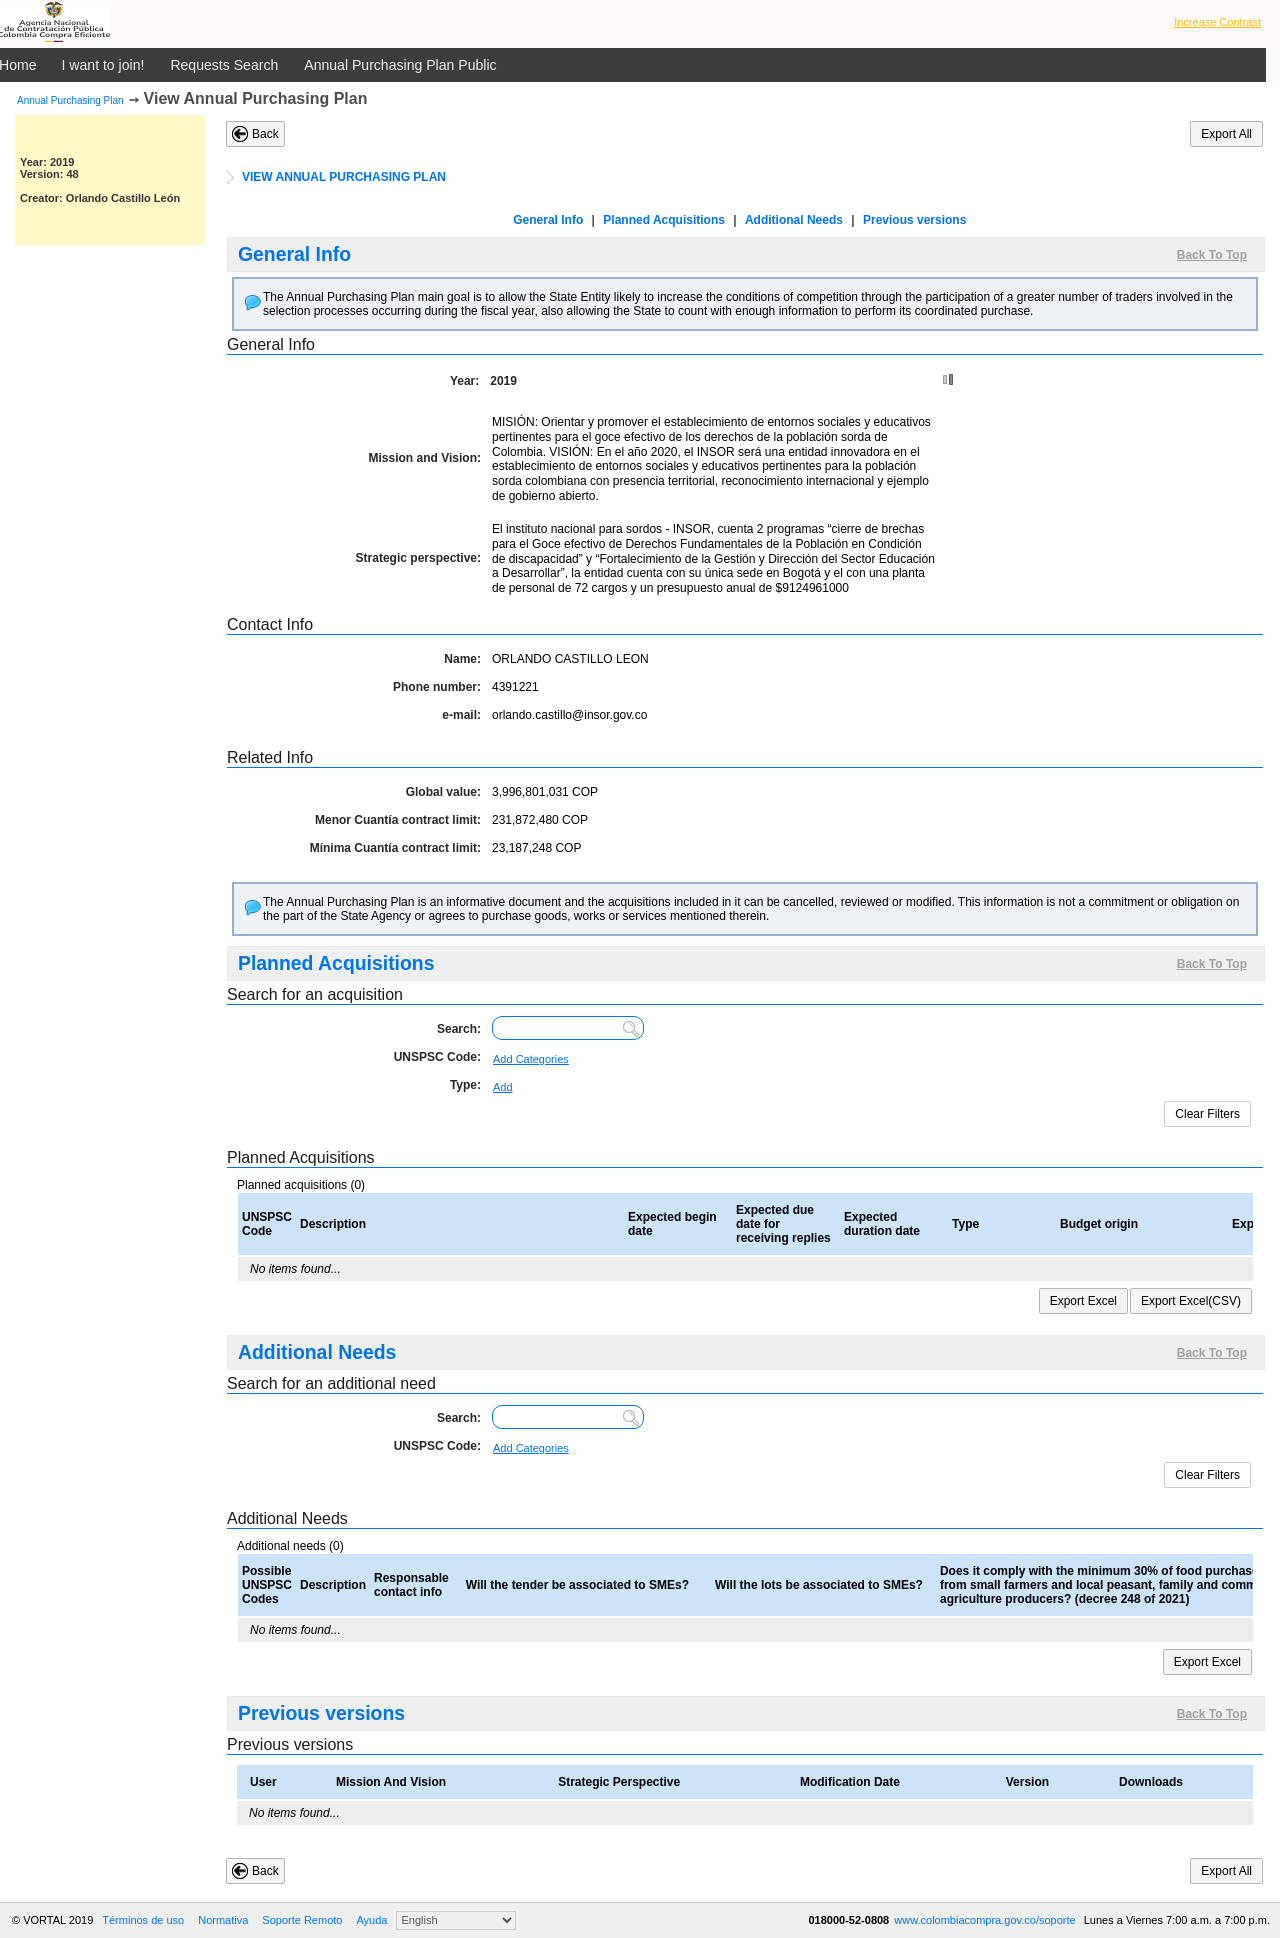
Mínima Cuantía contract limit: (395, 848)
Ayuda (371, 1920)
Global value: (443, 792)
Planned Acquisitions (664, 220)
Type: (465, 1085)
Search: (459, 1029)
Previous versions (914, 220)
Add (503, 1087)
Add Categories (531, 1059)
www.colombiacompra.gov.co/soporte (986, 1920)
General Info (548, 220)
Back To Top (1212, 255)
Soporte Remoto (302, 1920)
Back (265, 134)
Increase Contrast (1217, 22)
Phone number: (437, 687)
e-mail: (461, 715)
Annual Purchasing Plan (70, 100)
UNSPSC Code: (437, 1057)
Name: (462, 659)
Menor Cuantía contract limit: (398, 820)
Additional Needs (794, 220)
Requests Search (224, 65)
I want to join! (103, 65)
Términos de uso (143, 1920)
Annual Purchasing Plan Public (400, 65)
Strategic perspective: (418, 558)
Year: (464, 381)
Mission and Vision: (425, 458)
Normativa (223, 1920)
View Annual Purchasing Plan (256, 98)
